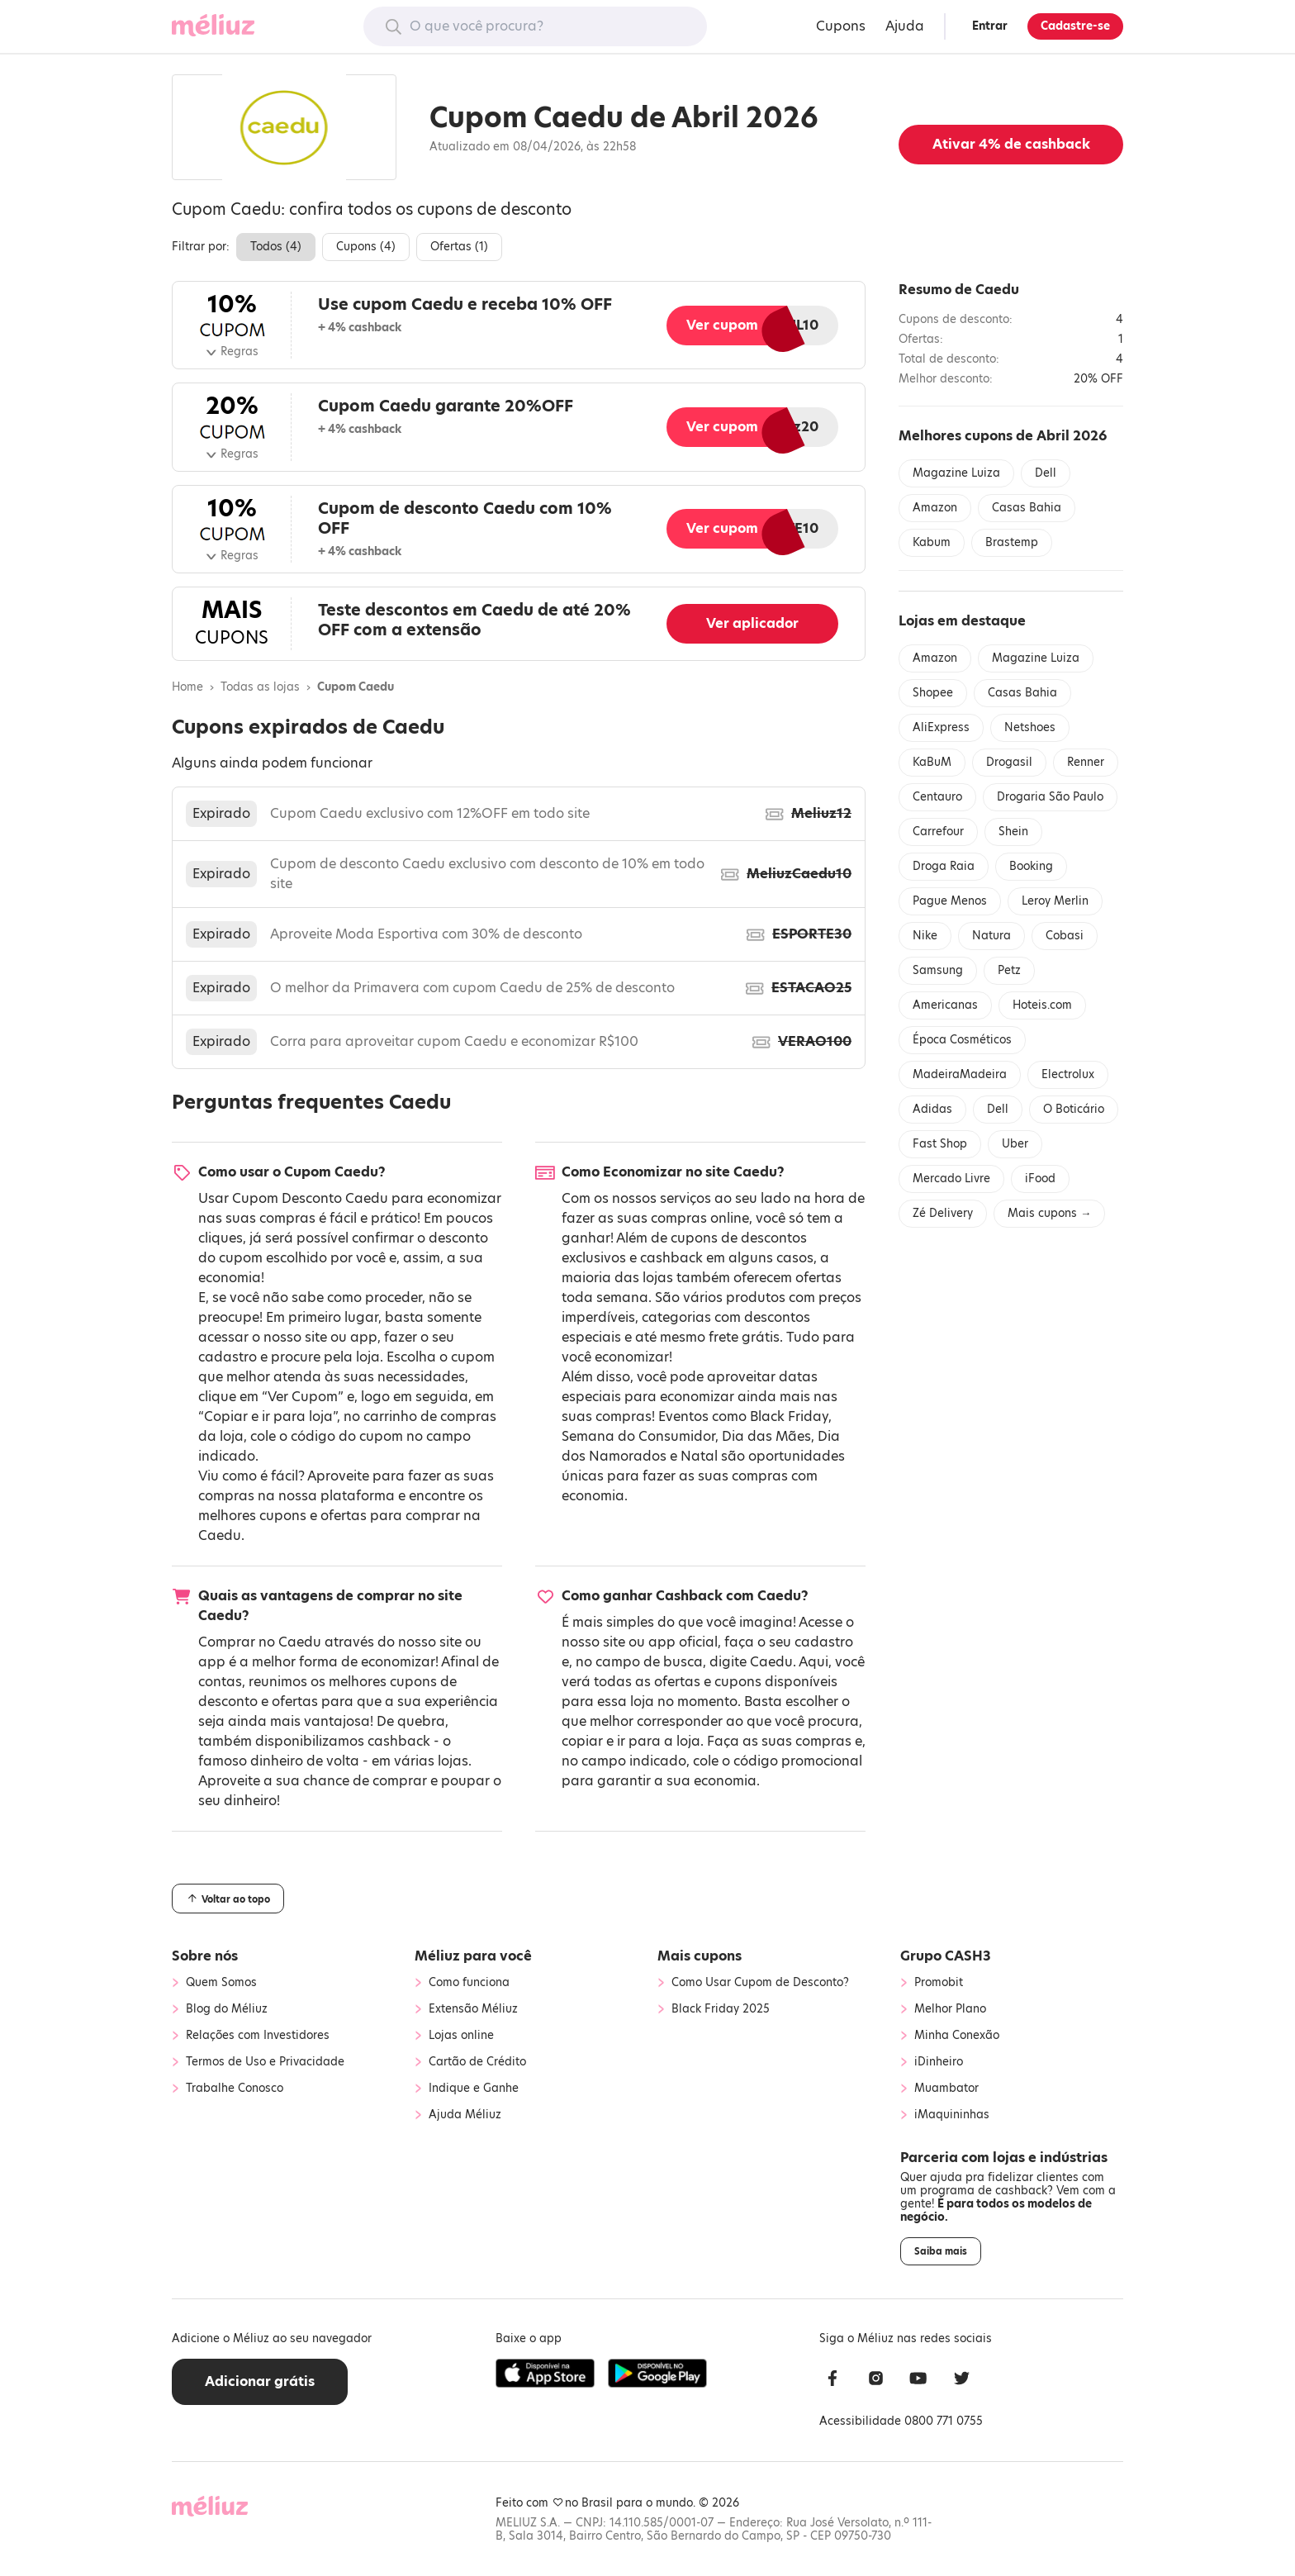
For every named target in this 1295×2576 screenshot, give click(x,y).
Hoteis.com (1042, 1005)
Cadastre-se (1075, 26)
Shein (1013, 831)
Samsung (938, 970)
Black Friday (789, 1416)
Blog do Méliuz (227, 2009)
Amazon (935, 508)
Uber (1015, 1144)
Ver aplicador (752, 623)
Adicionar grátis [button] (260, 2381)
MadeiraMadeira (960, 1074)
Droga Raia (944, 866)
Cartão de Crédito (477, 2062)
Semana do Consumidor (638, 1436)
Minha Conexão (956, 2035)
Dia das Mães (766, 1436)
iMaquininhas (951, 2115)
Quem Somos (221, 1982)
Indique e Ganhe (474, 2088)
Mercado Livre (951, 1178)
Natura (991, 935)
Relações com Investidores (258, 2035)
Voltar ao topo (228, 1898)
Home (187, 687)
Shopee (933, 693)
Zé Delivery (943, 1213)
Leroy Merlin (1055, 901)
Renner (1085, 762)
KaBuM (932, 762)
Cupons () (366, 246)
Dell (1045, 473)
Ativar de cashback (1011, 144)
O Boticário (1073, 1109)
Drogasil (1009, 762)
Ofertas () (459, 246)
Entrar (990, 26)
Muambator (946, 2088)
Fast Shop (940, 1144)
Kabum (932, 542)
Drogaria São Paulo (1050, 797)
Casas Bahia (1026, 508)
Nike (925, 935)
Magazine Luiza (956, 473)
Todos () (275, 246)
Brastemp (1011, 542)
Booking (1031, 866)
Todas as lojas (260, 687)
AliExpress (941, 727)
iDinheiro (938, 2062)
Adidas (932, 1109)
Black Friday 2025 (720, 2009)
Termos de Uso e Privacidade (265, 2062)
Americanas (945, 1005)
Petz (1009, 970)
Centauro (937, 797)
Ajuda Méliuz (465, 2115)
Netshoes (1029, 727)
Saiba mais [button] (940, 2251)
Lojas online (461, 2035)
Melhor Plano (950, 2009)
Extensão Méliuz (473, 2009)
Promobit (938, 1982)
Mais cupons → (1049, 1213)
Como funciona (469, 1982)
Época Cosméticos (962, 1040)
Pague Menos (950, 901)
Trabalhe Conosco (234, 2088)
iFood (1040, 1178)
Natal (699, 1456)
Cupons (841, 26)
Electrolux (1067, 1074)
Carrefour (938, 831)
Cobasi (1065, 935)
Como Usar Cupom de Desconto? (760, 1982)
